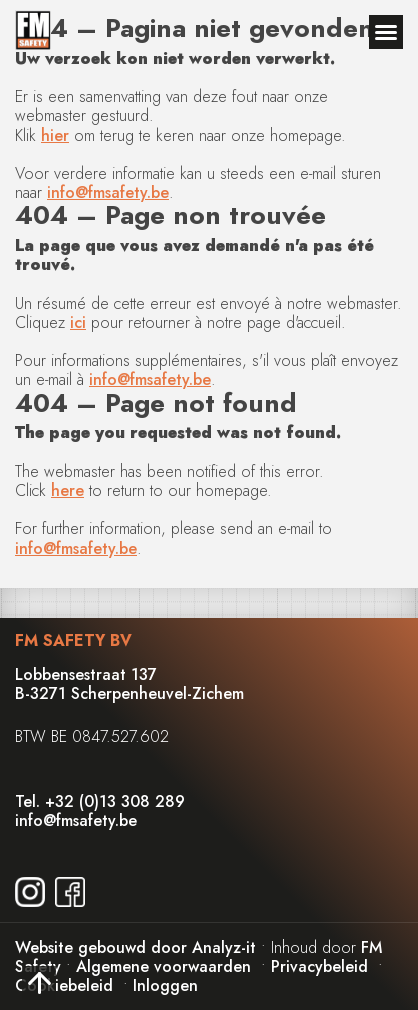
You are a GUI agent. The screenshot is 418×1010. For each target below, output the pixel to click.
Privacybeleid (319, 966)
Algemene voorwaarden (163, 966)
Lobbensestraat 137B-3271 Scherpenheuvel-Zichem (129, 684)
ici (78, 322)
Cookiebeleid (64, 985)
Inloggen (165, 985)
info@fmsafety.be (108, 192)
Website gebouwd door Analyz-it (138, 947)
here (67, 490)
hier (55, 135)
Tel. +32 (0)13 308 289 (100, 801)
